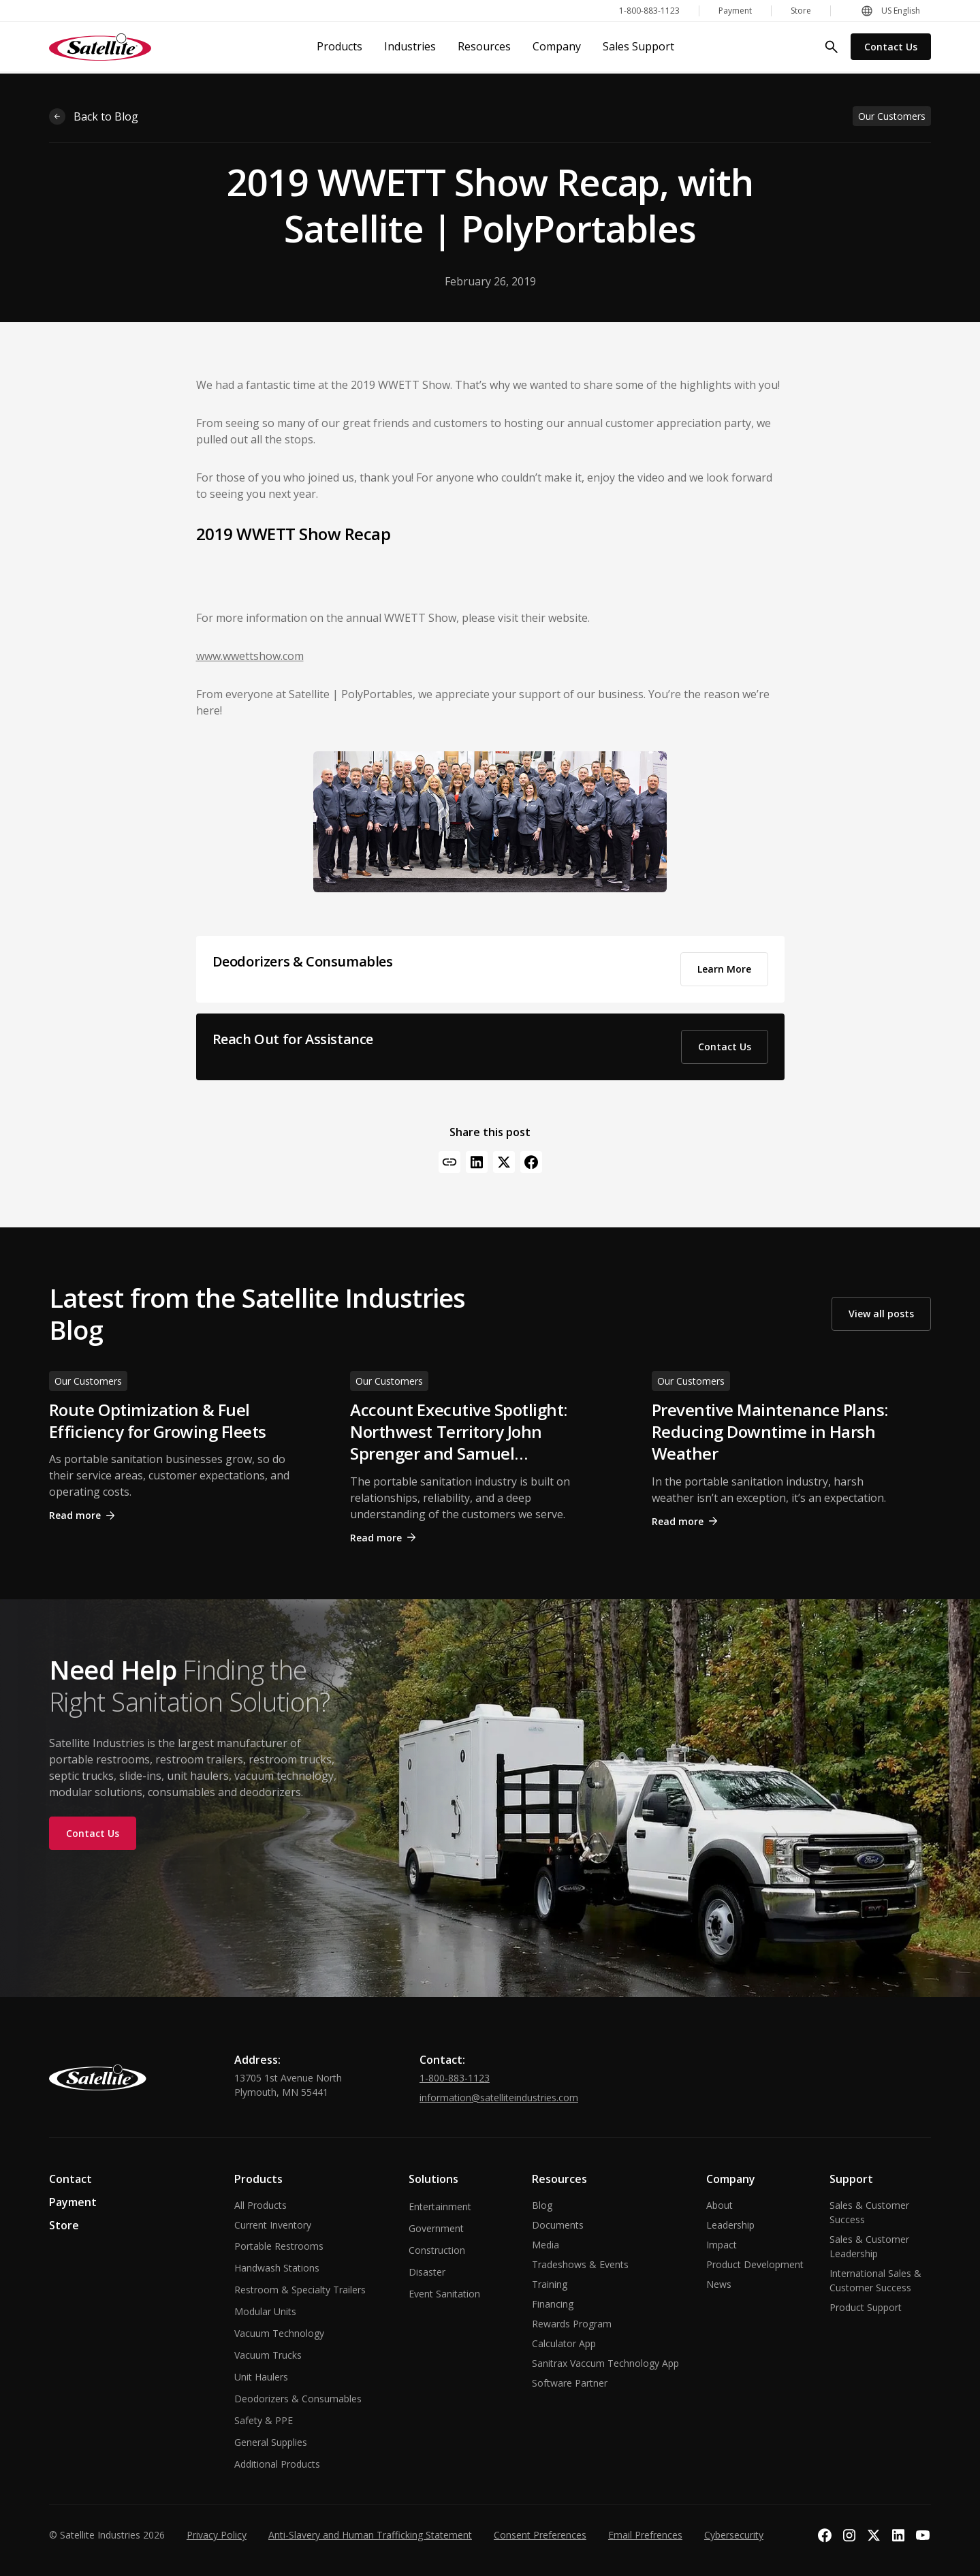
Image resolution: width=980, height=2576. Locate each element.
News (718, 2284)
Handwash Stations (276, 2267)
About (719, 2205)
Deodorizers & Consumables (298, 2398)
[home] (100, 47)
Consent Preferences (540, 2534)
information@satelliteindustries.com (499, 2097)
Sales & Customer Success (869, 2212)
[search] (831, 47)
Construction (437, 2250)
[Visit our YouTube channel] (923, 2535)
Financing (552, 2303)
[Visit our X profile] (874, 2535)
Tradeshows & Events (580, 2264)
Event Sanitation (444, 2293)
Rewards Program (572, 2323)
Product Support (865, 2307)
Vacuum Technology (279, 2333)
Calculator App (564, 2343)
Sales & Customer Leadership (869, 2246)
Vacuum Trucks (268, 2355)
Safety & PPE (263, 2420)
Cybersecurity (733, 2534)
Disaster (427, 2271)
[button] (890, 11)
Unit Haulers (261, 2376)
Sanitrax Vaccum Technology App (605, 2363)
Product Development (755, 2264)
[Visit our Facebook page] (825, 2535)
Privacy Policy (217, 2534)
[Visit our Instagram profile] (849, 2535)
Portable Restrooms (278, 2246)
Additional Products (277, 2463)
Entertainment (440, 2206)
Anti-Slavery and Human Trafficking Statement (370, 2534)
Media (545, 2244)
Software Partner (569, 2382)
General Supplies (270, 2442)
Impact (721, 2244)
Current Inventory (272, 2224)
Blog (542, 2205)
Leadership (730, 2224)
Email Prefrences (645, 2534)
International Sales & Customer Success (875, 2280)
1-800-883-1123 (455, 2077)
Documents (558, 2224)
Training (549, 2284)
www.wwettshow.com (250, 655)
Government (436, 2228)
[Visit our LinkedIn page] (898, 2535)
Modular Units (265, 2311)
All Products (260, 2205)
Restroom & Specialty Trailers (300, 2289)
